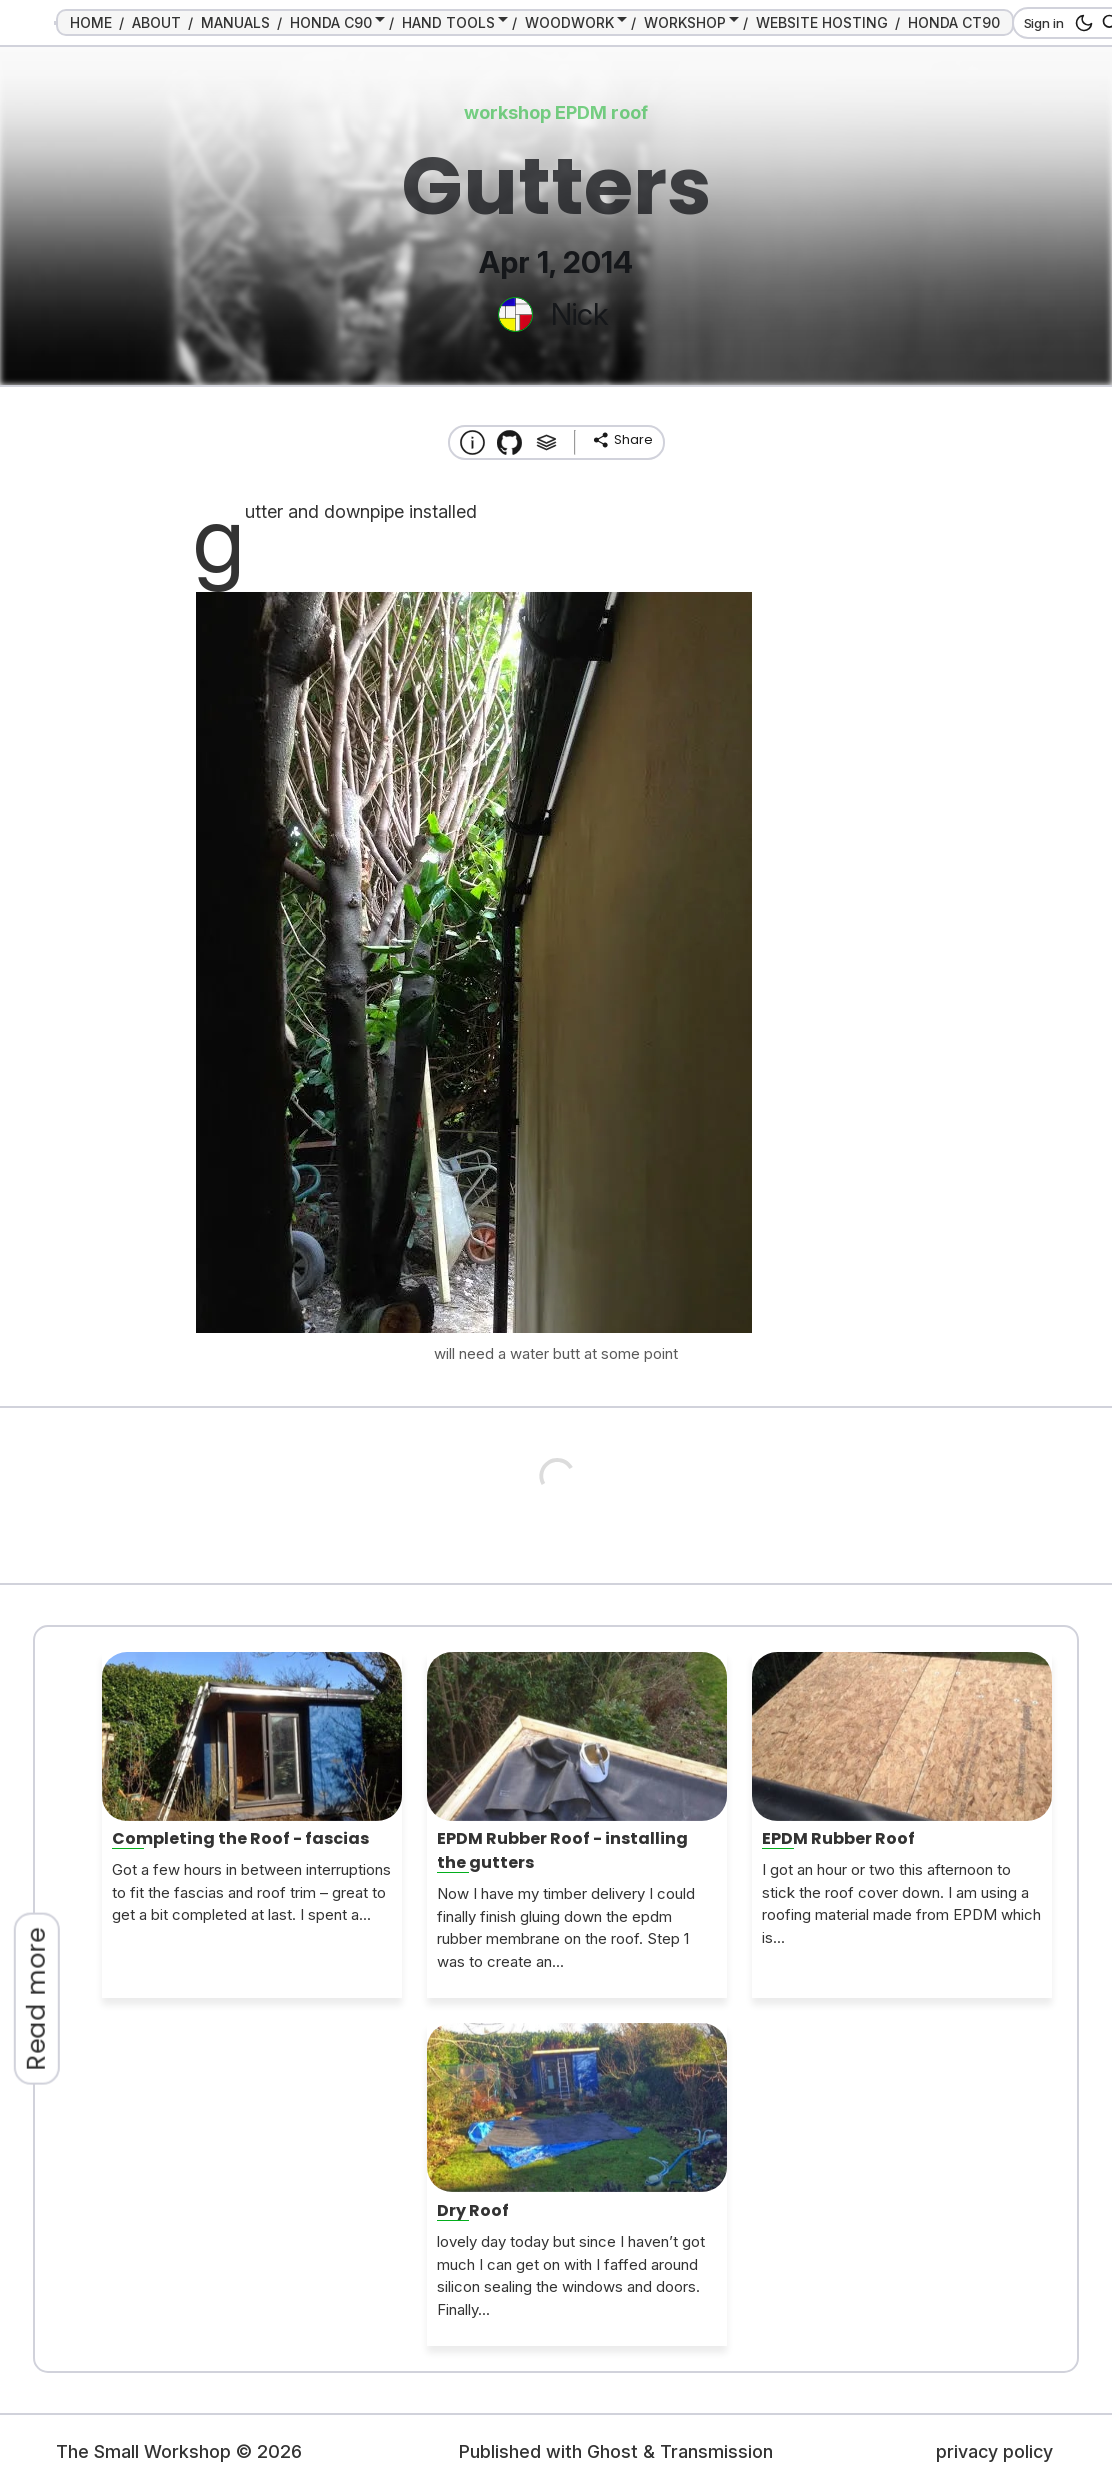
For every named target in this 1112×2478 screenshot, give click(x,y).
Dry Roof (473, 2210)
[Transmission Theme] (509, 442)
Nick (579, 314)
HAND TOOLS (448, 22)
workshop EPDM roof (556, 112)
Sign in (1044, 23)
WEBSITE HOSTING (822, 22)
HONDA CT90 (954, 22)
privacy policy (994, 2451)
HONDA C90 (331, 22)
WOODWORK (569, 22)
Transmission (716, 2451)
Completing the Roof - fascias (240, 1838)
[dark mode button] (1080, 23)
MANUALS (235, 22)
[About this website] (472, 442)
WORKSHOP (685, 22)
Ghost (612, 2451)
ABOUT (156, 22)
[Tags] (546, 442)
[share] (622, 440)
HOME (91, 22)
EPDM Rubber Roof (838, 1838)
